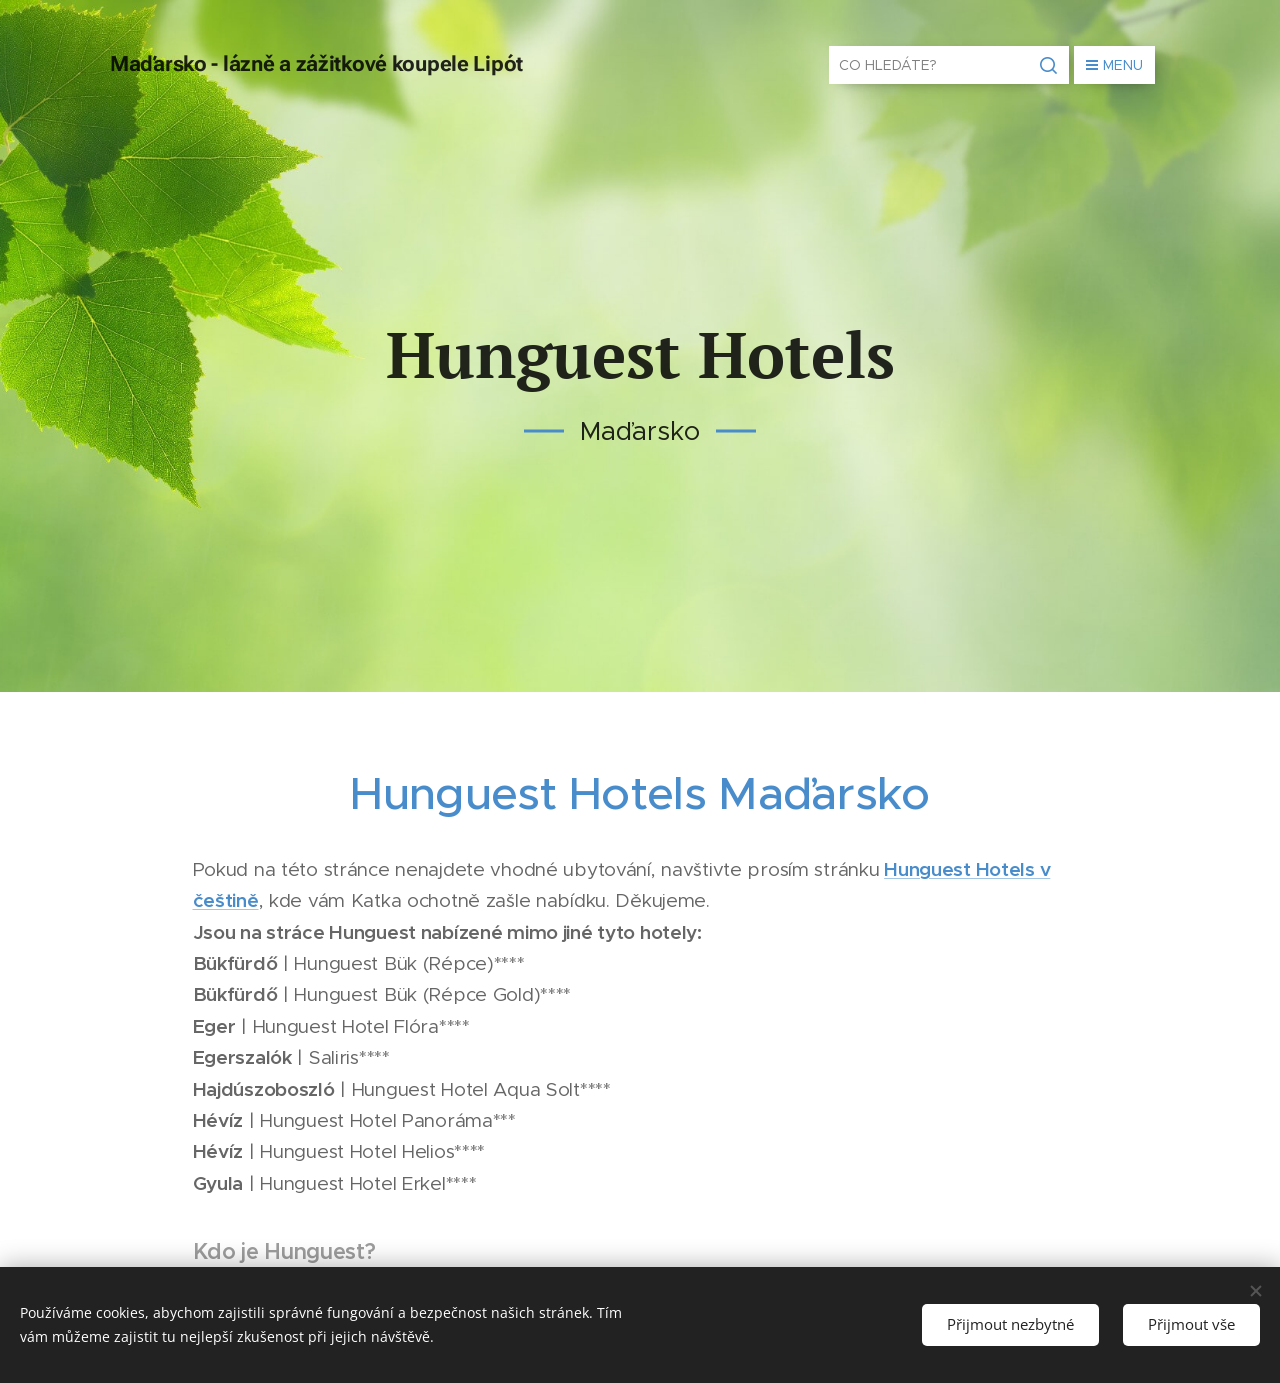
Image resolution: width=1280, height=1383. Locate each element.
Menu (1114, 65)
